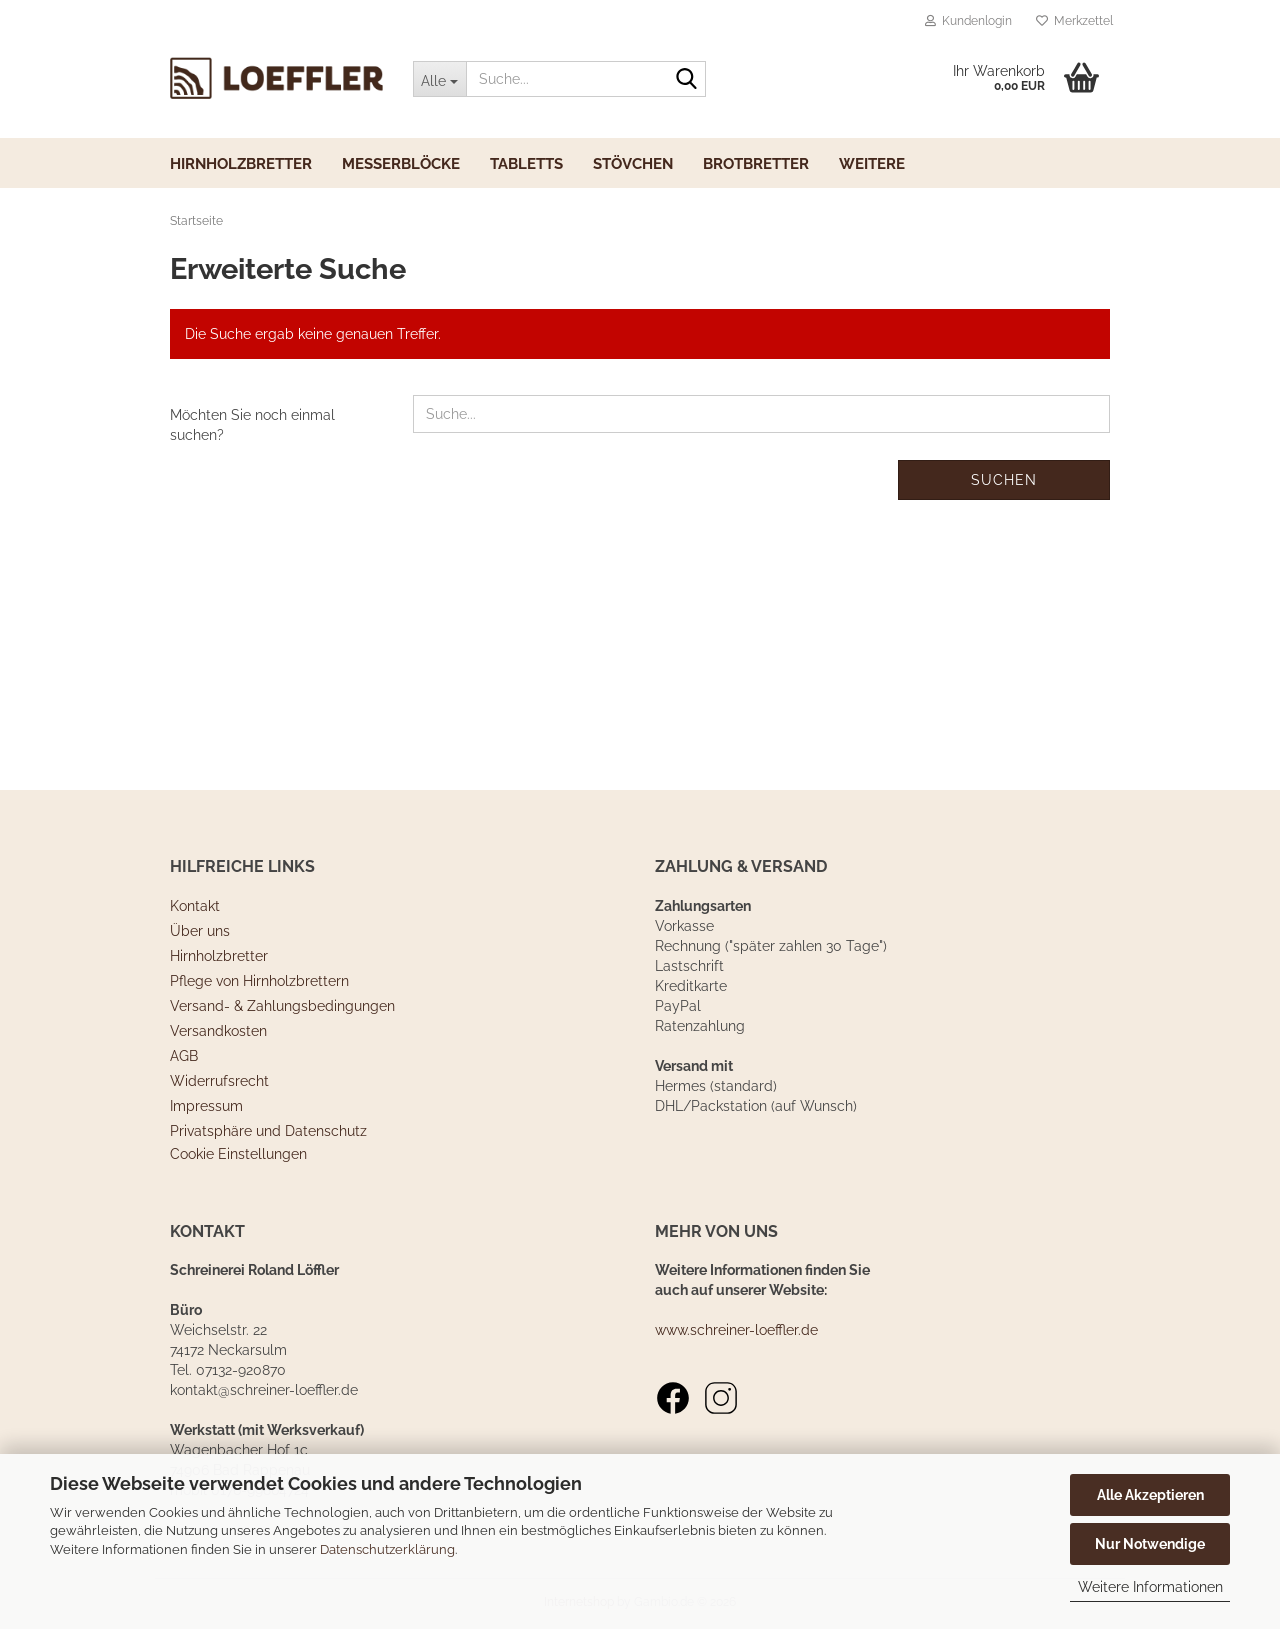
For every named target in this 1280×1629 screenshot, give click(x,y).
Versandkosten (218, 1031)
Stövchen (633, 164)
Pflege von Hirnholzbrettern (259, 981)
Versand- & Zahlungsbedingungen (282, 1006)
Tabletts (526, 164)
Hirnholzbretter (241, 164)
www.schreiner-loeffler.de (736, 1330)
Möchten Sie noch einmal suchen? (252, 425)
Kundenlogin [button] (968, 21)
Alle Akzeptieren (1150, 1495)
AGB (184, 1056)
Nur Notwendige (1150, 1544)
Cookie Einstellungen (238, 1154)
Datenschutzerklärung (387, 1549)
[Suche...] (440, 79)
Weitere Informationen (1150, 1587)
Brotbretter (756, 164)
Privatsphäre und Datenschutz (268, 1131)
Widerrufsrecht (219, 1081)
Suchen (1004, 480)
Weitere (872, 164)
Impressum (206, 1106)
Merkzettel (1074, 21)
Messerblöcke (401, 164)
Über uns (200, 931)
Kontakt (195, 906)
